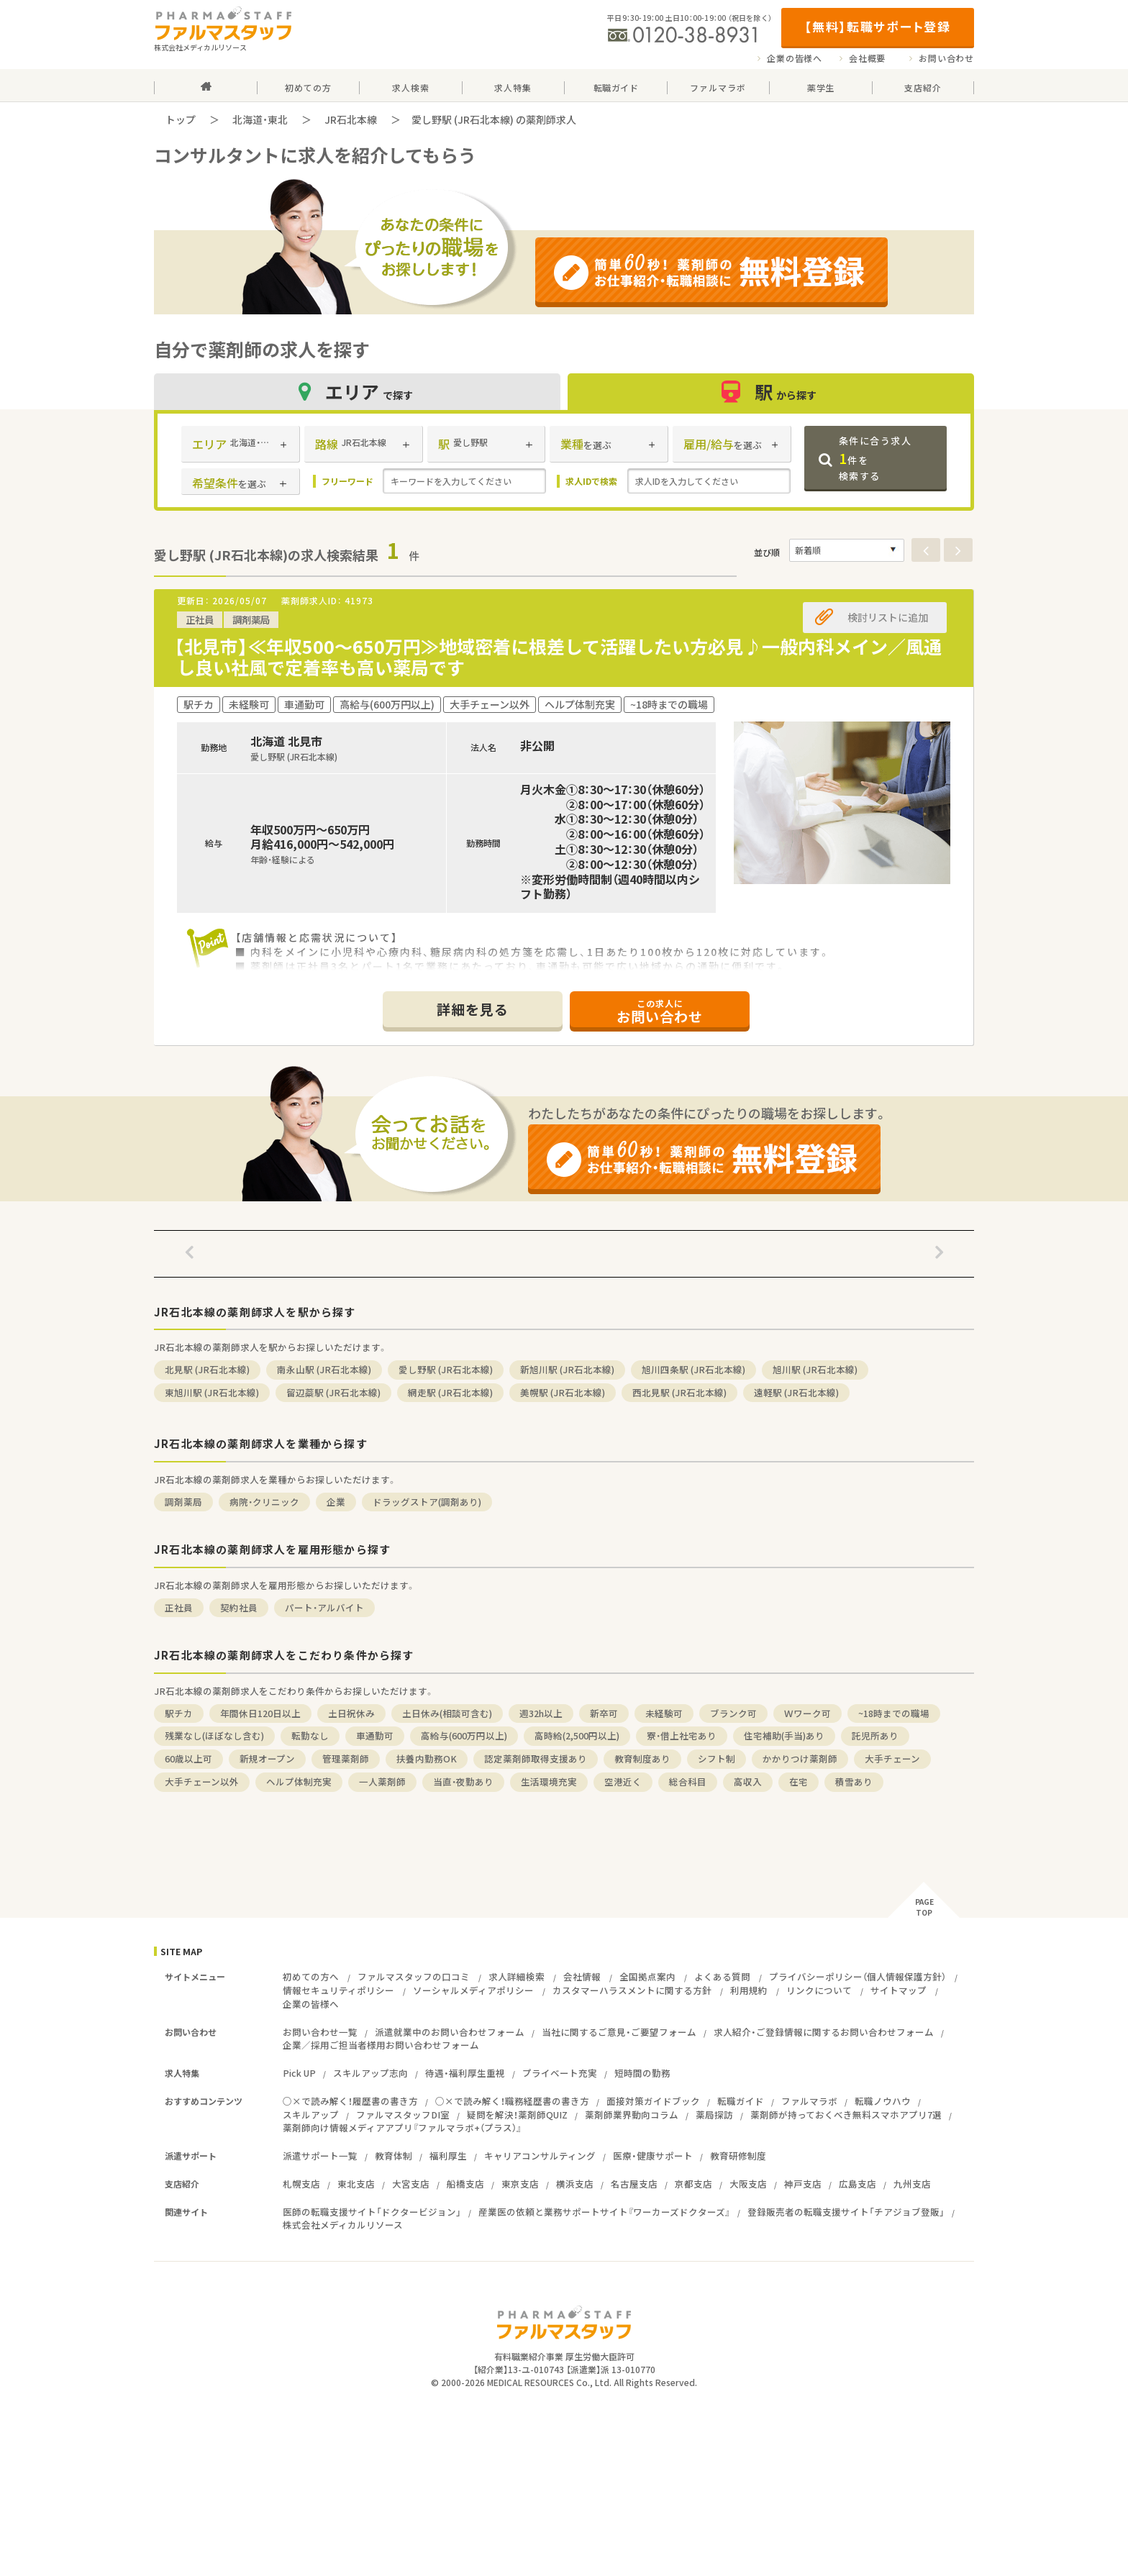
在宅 (798, 1781)
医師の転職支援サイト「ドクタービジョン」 (372, 2211)
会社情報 (582, 1976)
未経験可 (664, 1713)
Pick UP (299, 2073)
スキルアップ (311, 2114)
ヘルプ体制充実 (299, 1781)
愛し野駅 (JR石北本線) (446, 1369)
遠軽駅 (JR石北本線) (796, 1392)
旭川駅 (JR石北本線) (815, 1369)
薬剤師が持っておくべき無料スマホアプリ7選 (846, 2114)
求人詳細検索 (516, 1976)
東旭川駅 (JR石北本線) (212, 1392)
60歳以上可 (188, 1758)
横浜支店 (574, 2183)
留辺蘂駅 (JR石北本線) (333, 1392)
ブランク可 (733, 1713)
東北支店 (356, 2183)
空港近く (623, 1781)
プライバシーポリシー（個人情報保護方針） (857, 1976)
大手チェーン (892, 1758)
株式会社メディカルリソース (343, 2224)
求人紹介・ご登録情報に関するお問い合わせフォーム (824, 2032)
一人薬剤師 (382, 1781)
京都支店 (693, 2183)
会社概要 (867, 58)
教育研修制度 (738, 2155)
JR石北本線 (350, 119)
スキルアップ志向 (370, 2073)
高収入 (748, 1781)
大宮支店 (410, 2183)
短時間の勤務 (642, 2073)
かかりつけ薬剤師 (800, 1758)
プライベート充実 (559, 2073)
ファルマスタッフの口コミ (414, 1976)
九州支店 (912, 2183)
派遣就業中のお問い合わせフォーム (449, 2032)
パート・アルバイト (324, 1607)
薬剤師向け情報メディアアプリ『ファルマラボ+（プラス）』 (402, 2127)
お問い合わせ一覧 (320, 2032)
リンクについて (819, 1990)
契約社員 (239, 1607)
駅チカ (179, 1713)
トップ (180, 119)
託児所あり (875, 1735)
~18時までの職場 (893, 1713)
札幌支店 (301, 2183)
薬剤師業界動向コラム (631, 2114)
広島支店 (857, 2183)
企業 (336, 1501)
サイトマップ (898, 1990)
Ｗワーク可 (807, 1713)
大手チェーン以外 (202, 1781)
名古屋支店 (634, 2183)
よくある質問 (722, 1976)
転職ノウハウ (883, 2101)
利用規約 (749, 1990)
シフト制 (716, 1758)
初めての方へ (311, 1976)
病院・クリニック (264, 1501)
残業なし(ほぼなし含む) (214, 1735)
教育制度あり (642, 1758)
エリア (358, 391)
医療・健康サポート (653, 2155)
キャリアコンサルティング (540, 2155)
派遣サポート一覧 (320, 2155)
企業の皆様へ (794, 58)
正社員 (179, 1607)
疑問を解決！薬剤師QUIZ (517, 2114)
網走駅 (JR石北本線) (450, 1392)
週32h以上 (541, 1713)
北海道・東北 (260, 119)
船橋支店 (465, 2183)
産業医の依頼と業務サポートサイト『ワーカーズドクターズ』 (604, 2211)
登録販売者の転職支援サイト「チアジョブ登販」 (846, 2211)
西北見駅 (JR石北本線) (679, 1392)
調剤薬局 (183, 1501)
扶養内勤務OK (426, 1758)
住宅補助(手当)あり (784, 1735)
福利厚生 (448, 2155)
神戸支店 (803, 2183)
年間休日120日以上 (260, 1713)
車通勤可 (375, 1735)
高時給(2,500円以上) (577, 1735)
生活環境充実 (549, 1781)
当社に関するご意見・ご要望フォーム (619, 2032)
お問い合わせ (946, 58)
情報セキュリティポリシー (338, 1990)
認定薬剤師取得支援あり (535, 1758)
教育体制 (393, 2155)
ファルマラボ (809, 2101)
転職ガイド (740, 2101)
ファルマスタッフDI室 (403, 2114)
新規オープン (267, 1758)
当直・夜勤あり (463, 1781)
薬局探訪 (714, 2114)
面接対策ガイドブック (653, 2101)
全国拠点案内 (647, 1976)
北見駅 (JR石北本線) (207, 1369)
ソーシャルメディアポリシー (473, 1990)
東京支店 (520, 2183)
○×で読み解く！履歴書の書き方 (350, 2101)
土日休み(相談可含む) (447, 1713)
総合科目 (687, 1781)
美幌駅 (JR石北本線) (562, 1392)
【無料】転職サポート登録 (877, 26)
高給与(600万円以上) (464, 1735)
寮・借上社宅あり (682, 1735)
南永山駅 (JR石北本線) (324, 1369)
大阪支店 (748, 2183)
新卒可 (604, 1713)
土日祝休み (351, 1713)
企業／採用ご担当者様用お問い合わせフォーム (381, 2045)
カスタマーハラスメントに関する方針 (631, 1990)
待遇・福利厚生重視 (465, 2073)
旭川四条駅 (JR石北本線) (693, 1369)
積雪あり (854, 1781)
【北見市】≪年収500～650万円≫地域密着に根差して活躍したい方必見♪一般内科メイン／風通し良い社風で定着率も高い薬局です (558, 657)
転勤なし (310, 1735)
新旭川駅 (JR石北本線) (567, 1369)
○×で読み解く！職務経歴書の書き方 (512, 2101)
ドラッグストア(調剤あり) (427, 1501)
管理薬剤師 (345, 1758)
